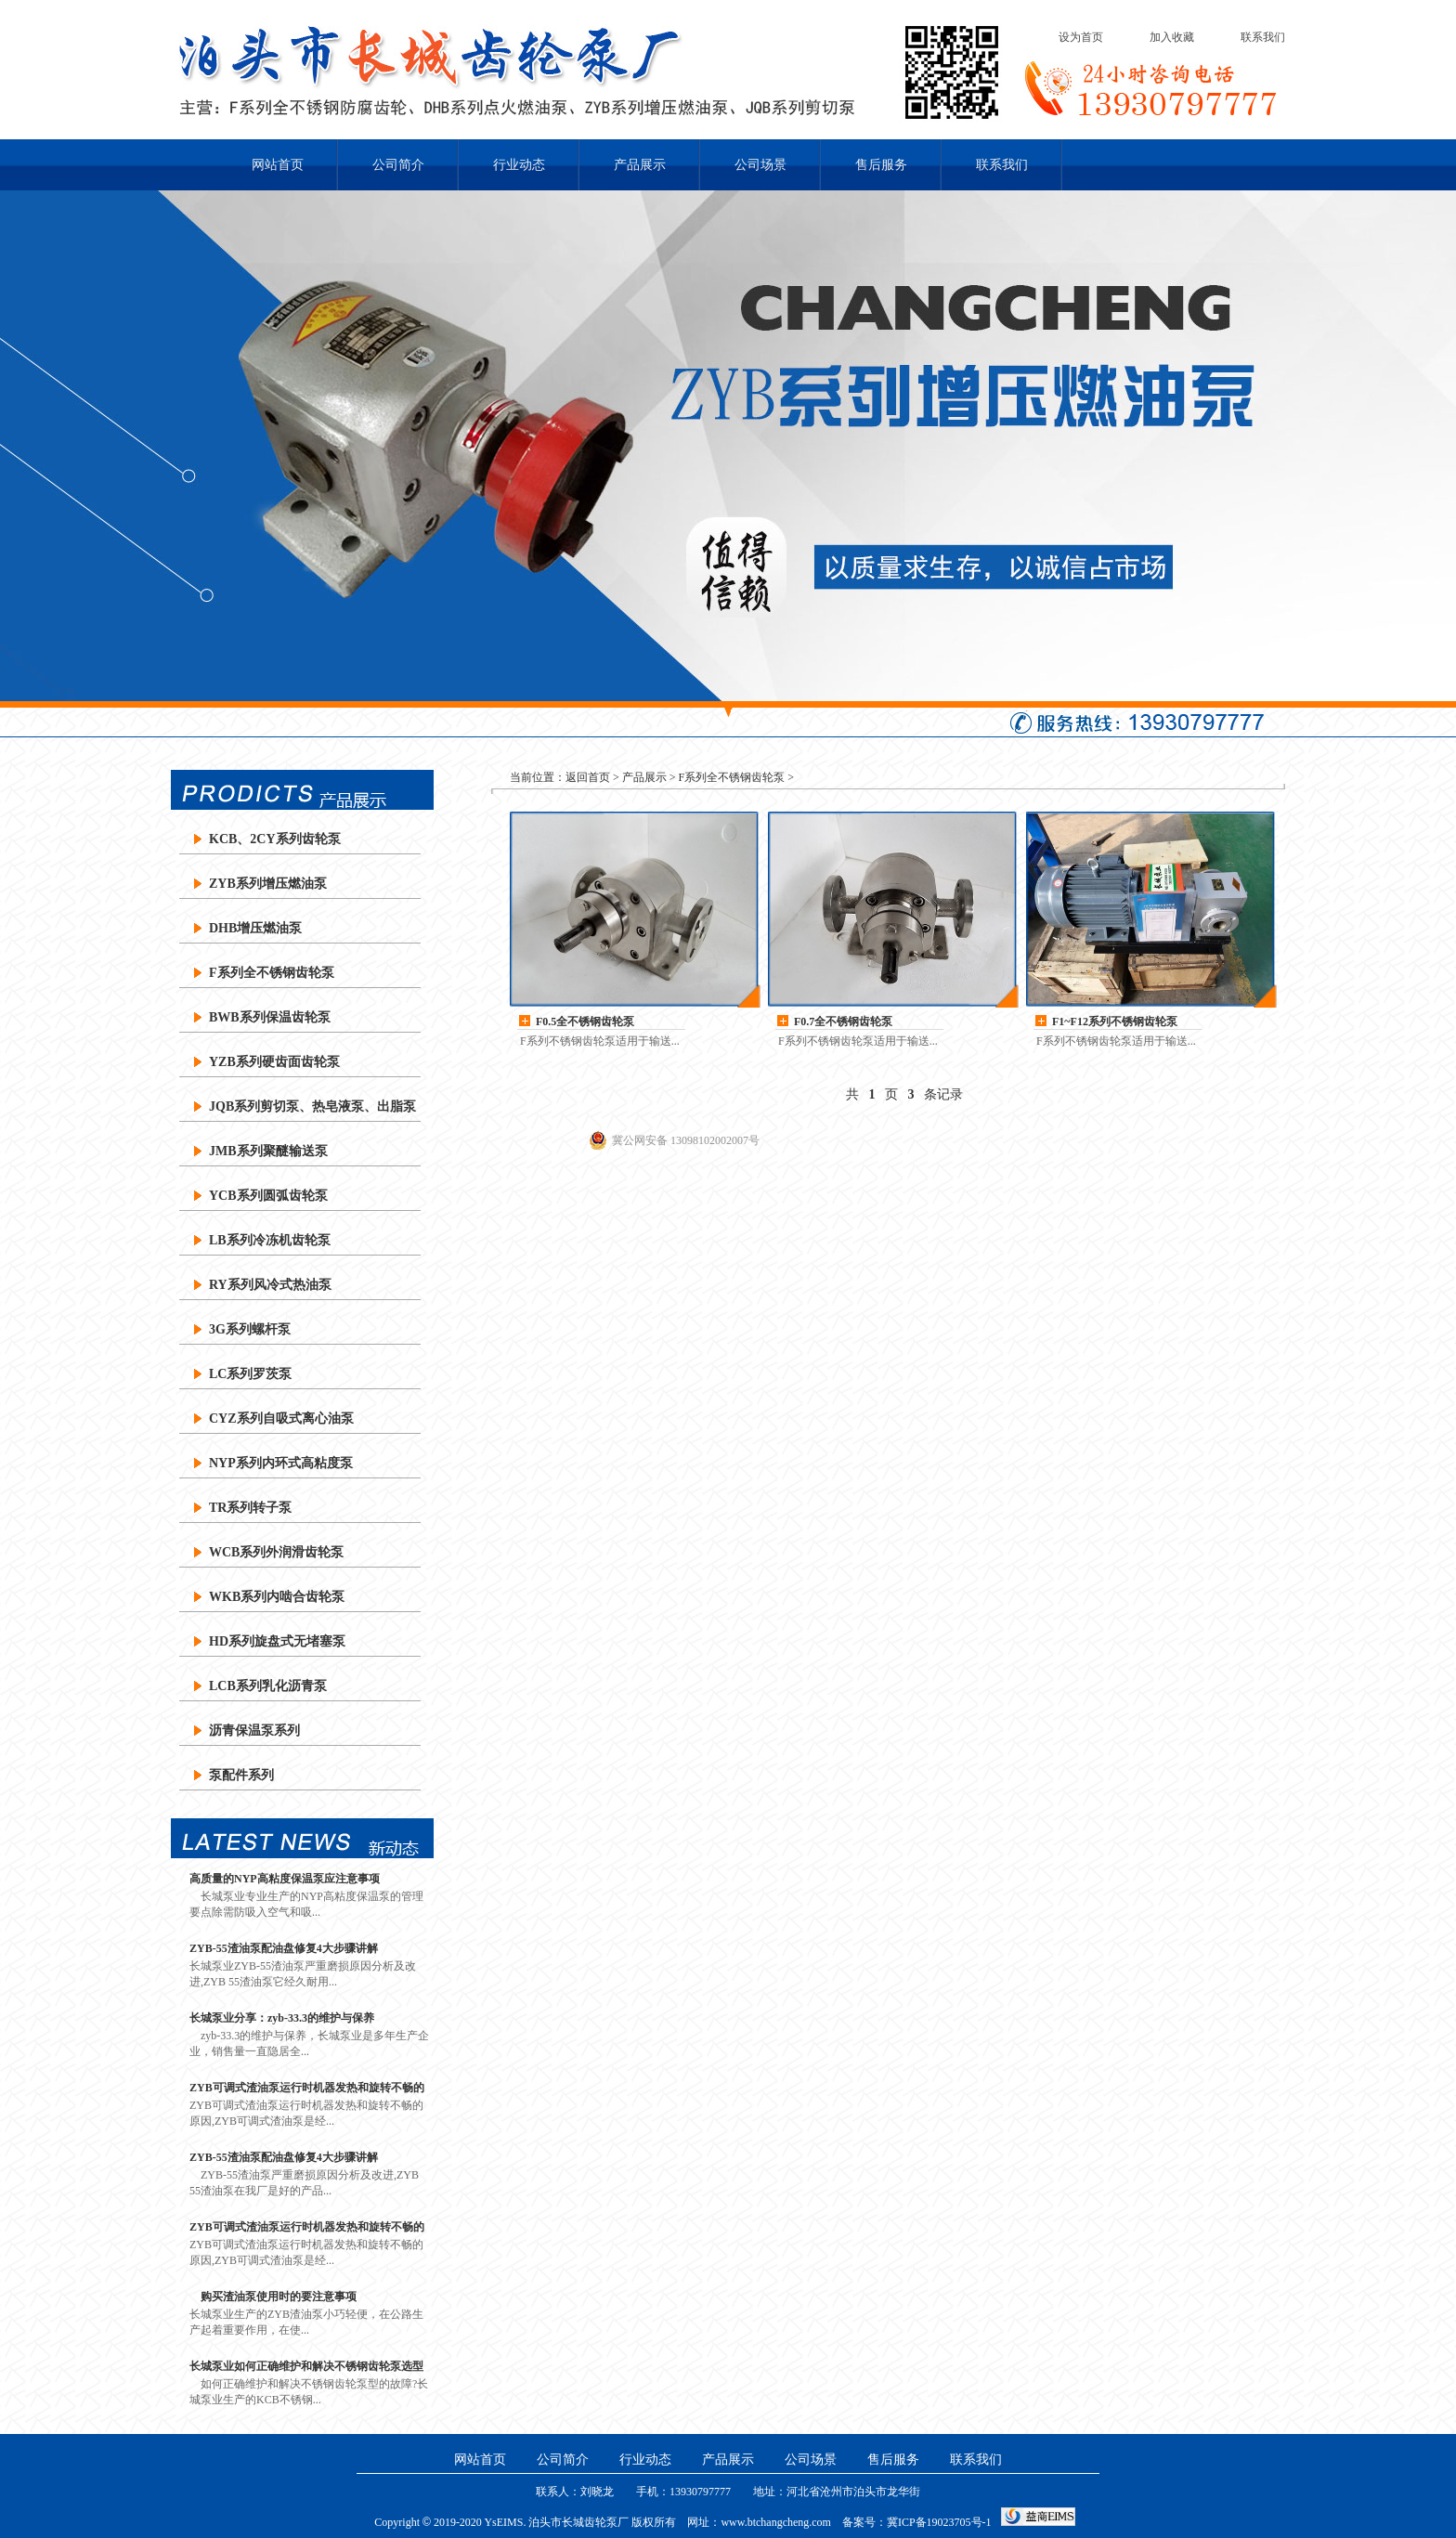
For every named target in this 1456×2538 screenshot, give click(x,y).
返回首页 (588, 777)
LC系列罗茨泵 (250, 1374)
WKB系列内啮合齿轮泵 (276, 1597)
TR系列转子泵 (250, 1508)
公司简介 (398, 165)
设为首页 (1081, 37)
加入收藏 (1172, 37)
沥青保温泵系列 (254, 1731)
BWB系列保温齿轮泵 (270, 1017)
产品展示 (640, 165)
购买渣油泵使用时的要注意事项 (273, 2296)
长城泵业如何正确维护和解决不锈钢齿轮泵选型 (306, 2366)
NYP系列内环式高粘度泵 (281, 1463)
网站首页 (278, 165)
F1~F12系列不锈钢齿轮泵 (1114, 1021)
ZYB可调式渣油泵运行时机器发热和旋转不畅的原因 (306, 2088)
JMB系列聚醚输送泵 (268, 1151)
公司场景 (760, 165)
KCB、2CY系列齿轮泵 (275, 839)
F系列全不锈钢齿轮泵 (271, 973)
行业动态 (519, 165)
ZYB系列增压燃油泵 (268, 884)
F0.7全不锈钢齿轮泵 (843, 1021)
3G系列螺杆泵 (250, 1329)
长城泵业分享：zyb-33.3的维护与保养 (281, 2017)
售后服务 (881, 165)
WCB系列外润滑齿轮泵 (276, 1552)
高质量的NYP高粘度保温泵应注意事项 (284, 1878)
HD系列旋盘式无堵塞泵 (277, 1641)
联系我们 (1263, 37)
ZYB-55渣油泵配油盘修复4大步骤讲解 (283, 1948)
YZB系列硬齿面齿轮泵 (274, 1062)
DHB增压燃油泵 (255, 928)
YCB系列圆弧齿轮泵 (268, 1196)
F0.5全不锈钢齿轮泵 (585, 1021)
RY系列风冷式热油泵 (270, 1285)
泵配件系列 (241, 1775)
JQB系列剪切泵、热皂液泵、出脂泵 (312, 1106)
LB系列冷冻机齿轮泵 (270, 1240)
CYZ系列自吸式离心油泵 (281, 1418)
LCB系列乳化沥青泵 (268, 1686)
